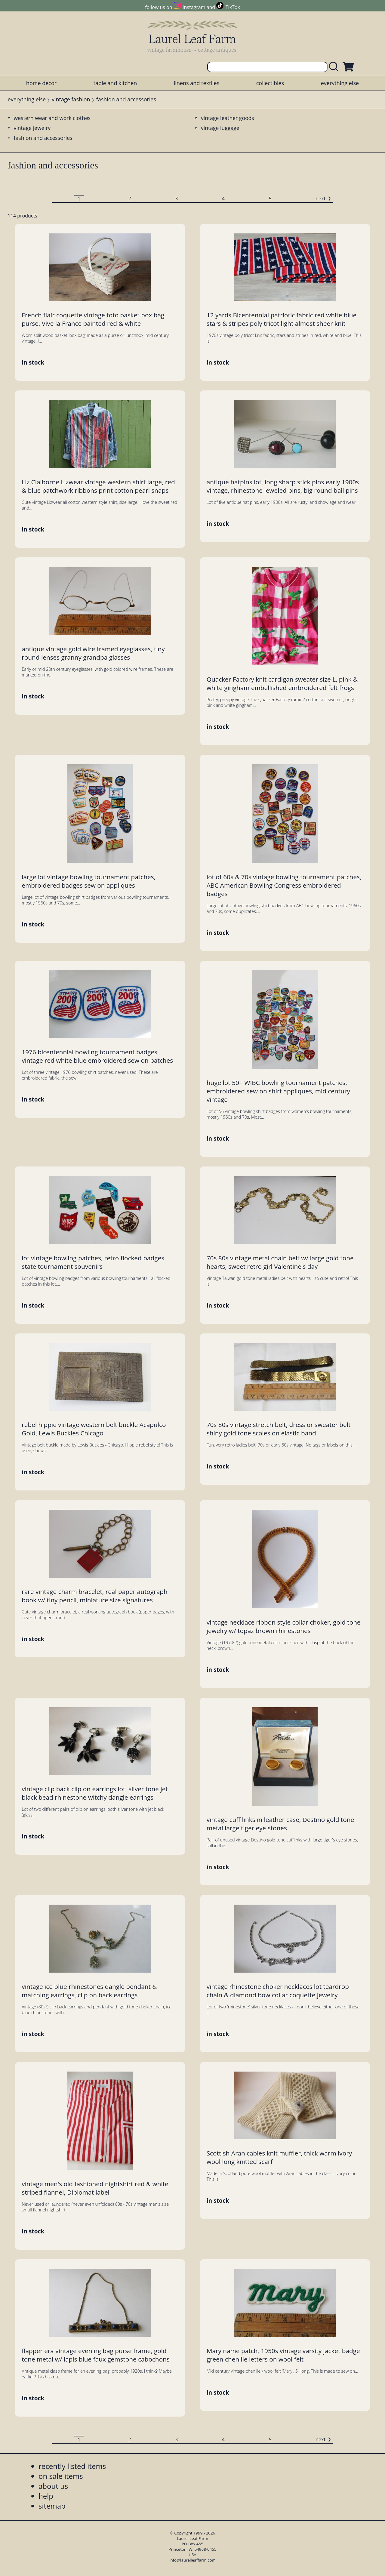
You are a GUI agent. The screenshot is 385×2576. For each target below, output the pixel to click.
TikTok (233, 7)
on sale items (60, 2476)
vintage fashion (71, 99)
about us (53, 2486)
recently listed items (72, 2466)
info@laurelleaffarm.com (192, 2560)
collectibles (270, 83)
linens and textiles (196, 83)
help (45, 2496)
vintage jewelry (32, 127)
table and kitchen (115, 83)
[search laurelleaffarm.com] (335, 67)
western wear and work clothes (52, 118)
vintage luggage (220, 127)
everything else (340, 83)
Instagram (194, 7)
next (320, 198)
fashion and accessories (43, 137)
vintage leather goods (227, 118)
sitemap (52, 2506)
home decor (41, 83)
